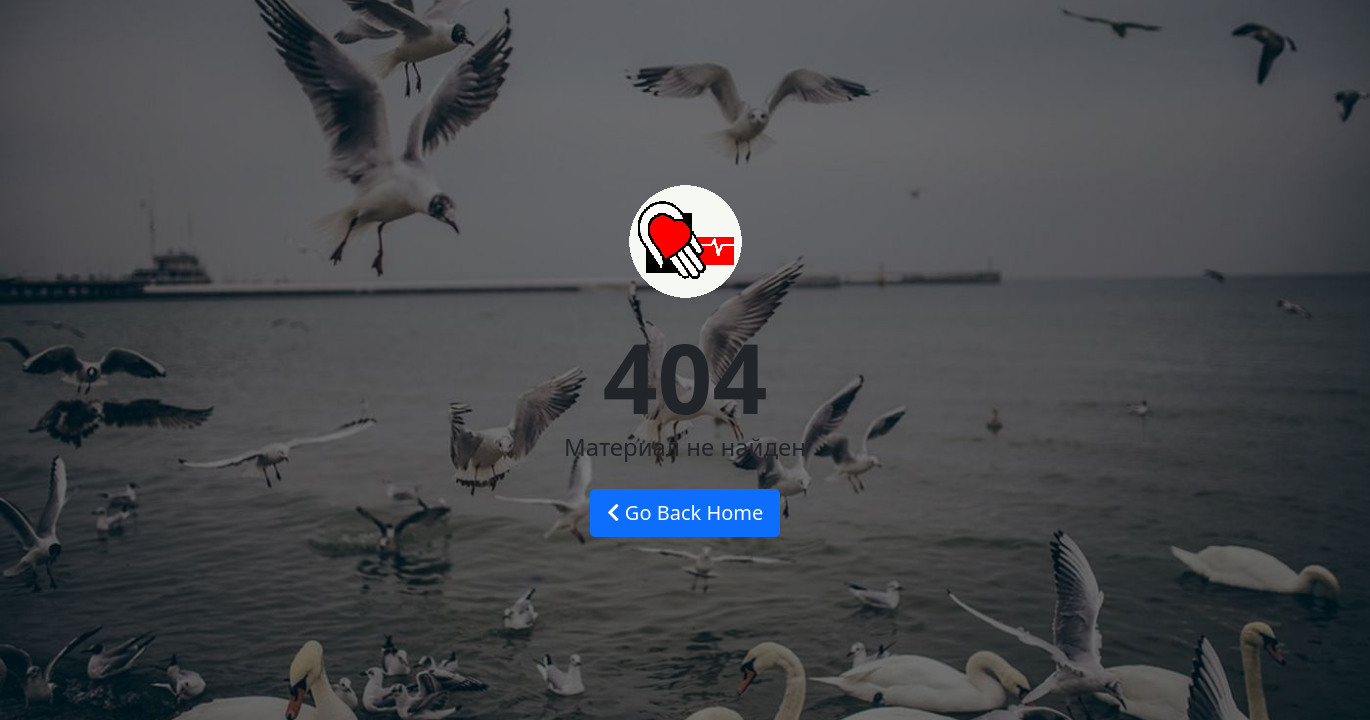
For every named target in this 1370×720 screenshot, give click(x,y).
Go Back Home (685, 512)
